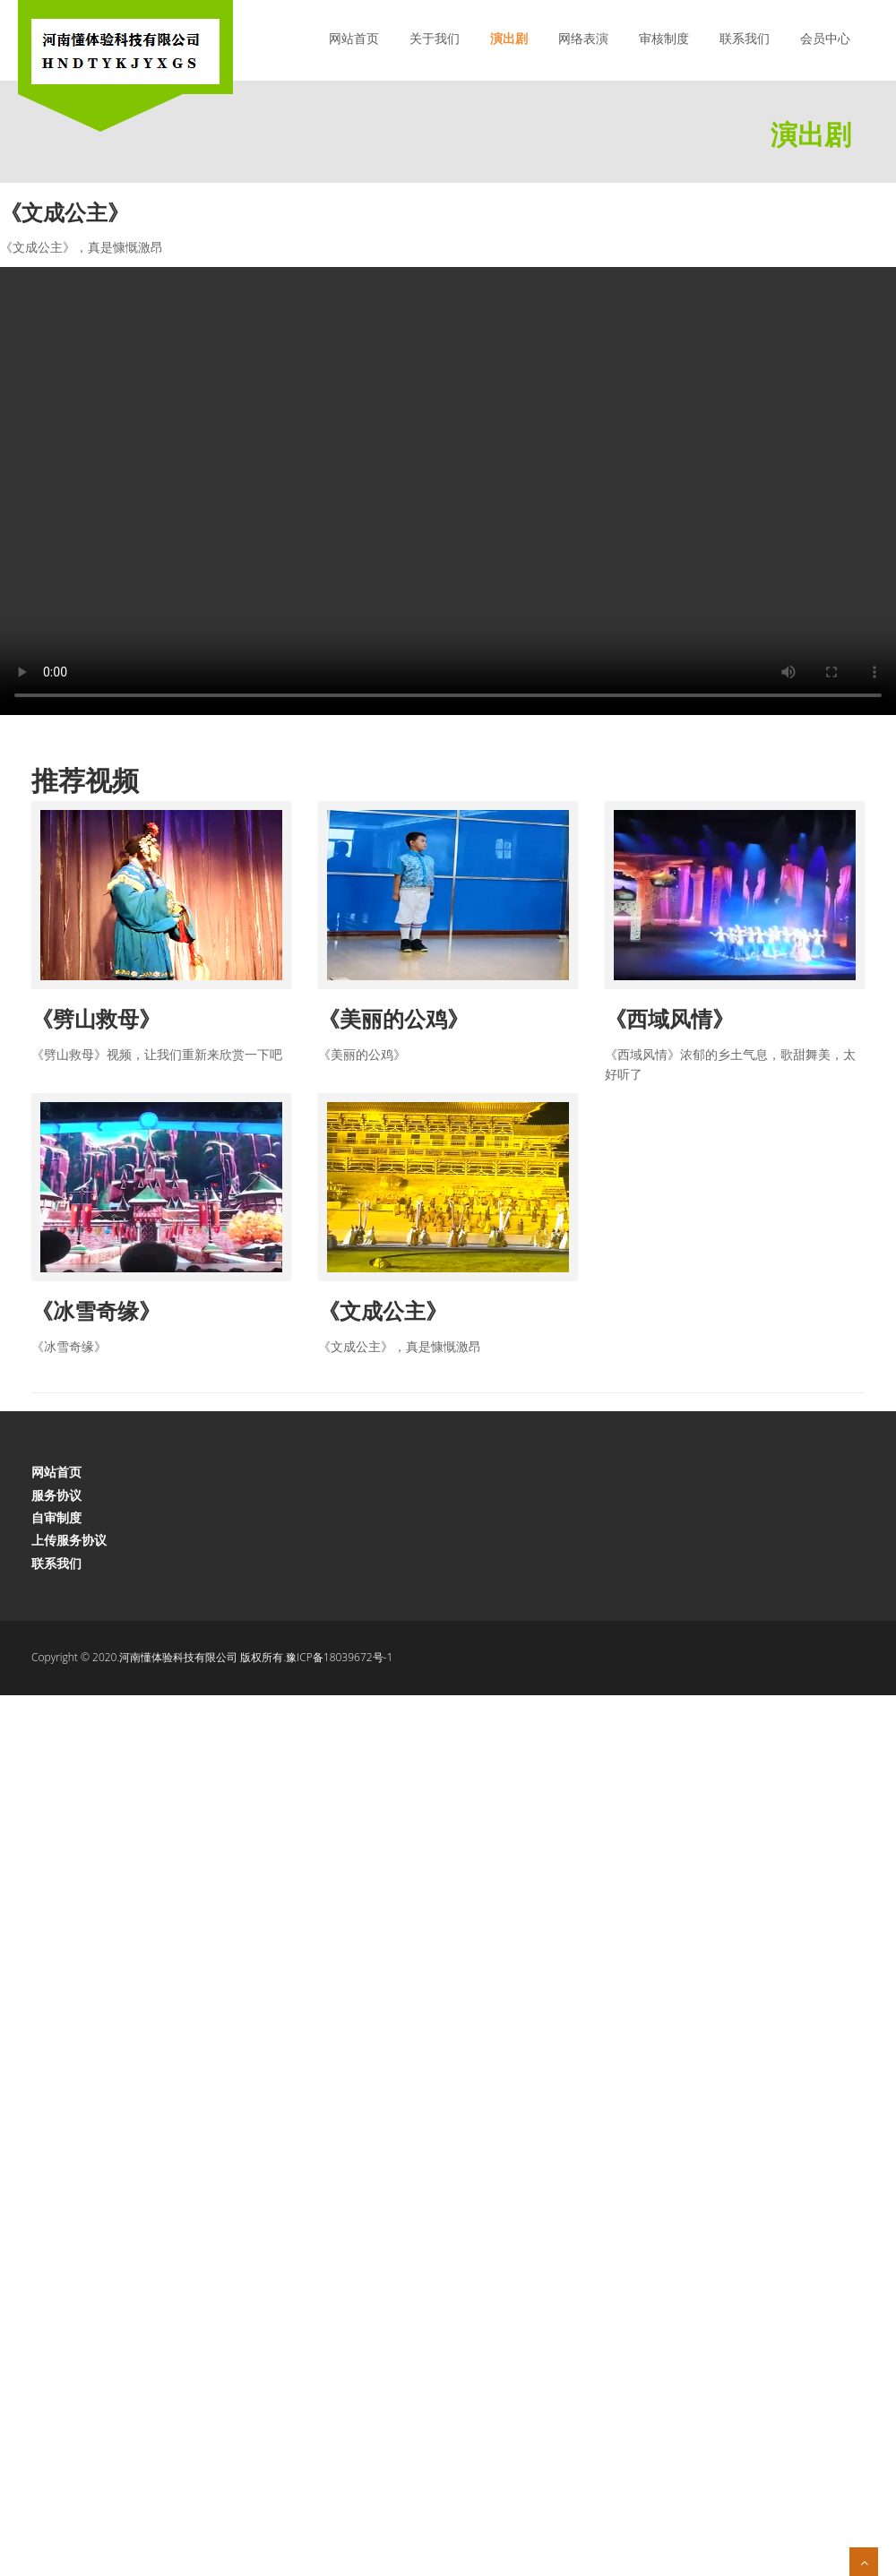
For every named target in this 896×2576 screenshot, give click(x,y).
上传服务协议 (69, 1539)
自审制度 (56, 1517)
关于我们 (434, 38)
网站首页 (354, 38)
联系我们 (744, 38)
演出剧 (509, 38)
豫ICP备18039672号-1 (339, 1657)
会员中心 (825, 38)
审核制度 (664, 38)
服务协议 (56, 1494)
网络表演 (583, 38)
